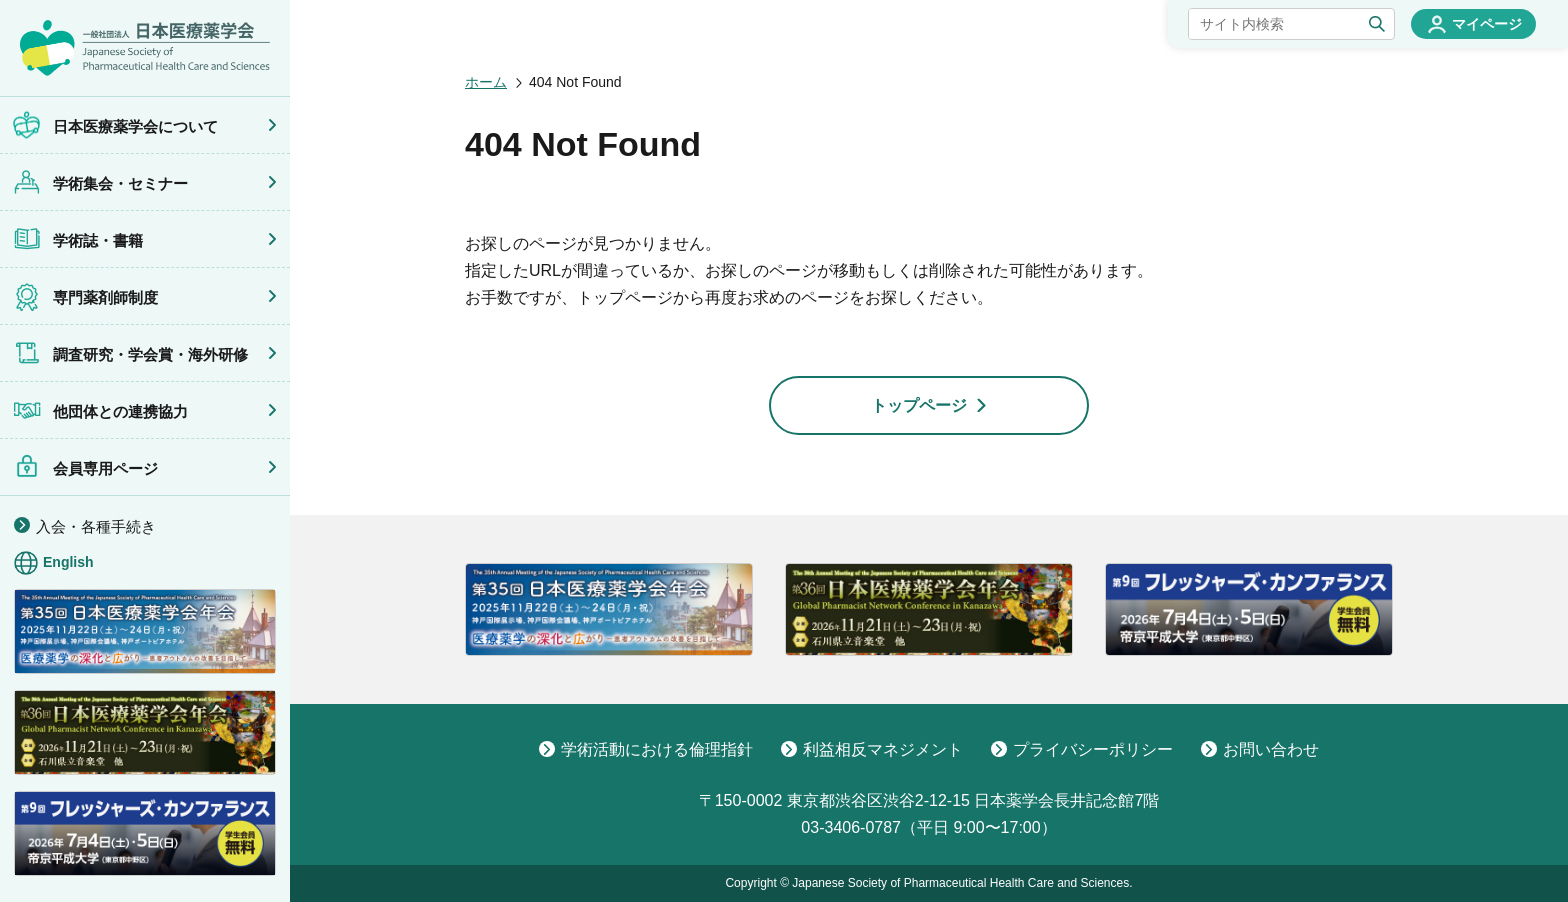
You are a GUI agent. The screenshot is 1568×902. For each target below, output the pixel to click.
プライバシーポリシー (1082, 749)
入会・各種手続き (96, 526)
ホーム (486, 82)
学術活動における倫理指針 (646, 749)
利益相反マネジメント (872, 749)
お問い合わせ (1260, 749)
